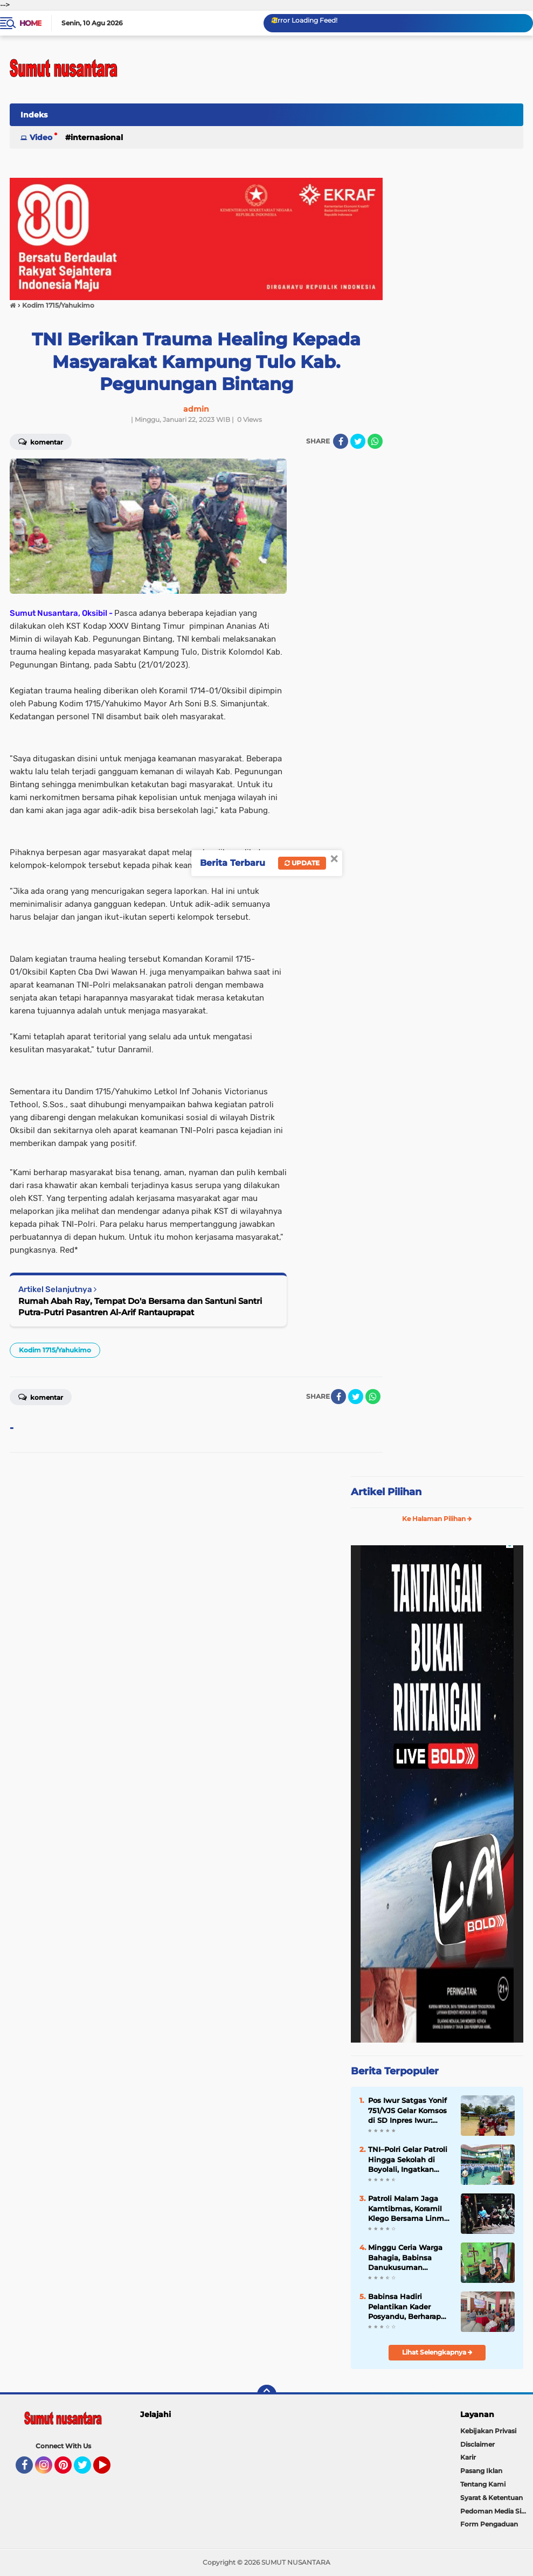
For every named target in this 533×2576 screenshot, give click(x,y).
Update (302, 863)
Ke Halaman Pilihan (437, 1519)
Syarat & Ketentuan (491, 2498)
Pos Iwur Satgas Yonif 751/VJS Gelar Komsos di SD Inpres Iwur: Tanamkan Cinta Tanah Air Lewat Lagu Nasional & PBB (408, 2110)
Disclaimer (477, 2444)
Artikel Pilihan (386, 1492)
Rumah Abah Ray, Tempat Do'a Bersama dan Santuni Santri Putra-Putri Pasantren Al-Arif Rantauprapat (140, 1306)
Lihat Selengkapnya (437, 2352)
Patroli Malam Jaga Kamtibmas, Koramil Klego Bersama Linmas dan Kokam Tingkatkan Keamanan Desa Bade (410, 2208)
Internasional (97, 137)
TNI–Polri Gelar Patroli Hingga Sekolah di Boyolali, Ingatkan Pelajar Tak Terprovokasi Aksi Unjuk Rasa (407, 2159)
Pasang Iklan (481, 2471)
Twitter (87, 2469)
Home (30, 23)
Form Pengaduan (489, 2524)
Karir (468, 2457)
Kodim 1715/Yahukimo (55, 1350)
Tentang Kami (483, 2484)
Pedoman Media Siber (496, 2511)
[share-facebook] (340, 441)
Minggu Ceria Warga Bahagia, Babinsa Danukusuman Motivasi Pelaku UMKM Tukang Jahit (409, 2257)
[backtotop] (266, 2394)
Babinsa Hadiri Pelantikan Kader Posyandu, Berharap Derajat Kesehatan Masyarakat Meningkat (409, 2306)
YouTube (109, 2469)
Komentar (40, 441)
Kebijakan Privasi (488, 2431)
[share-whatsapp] (375, 441)
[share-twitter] (357, 441)
